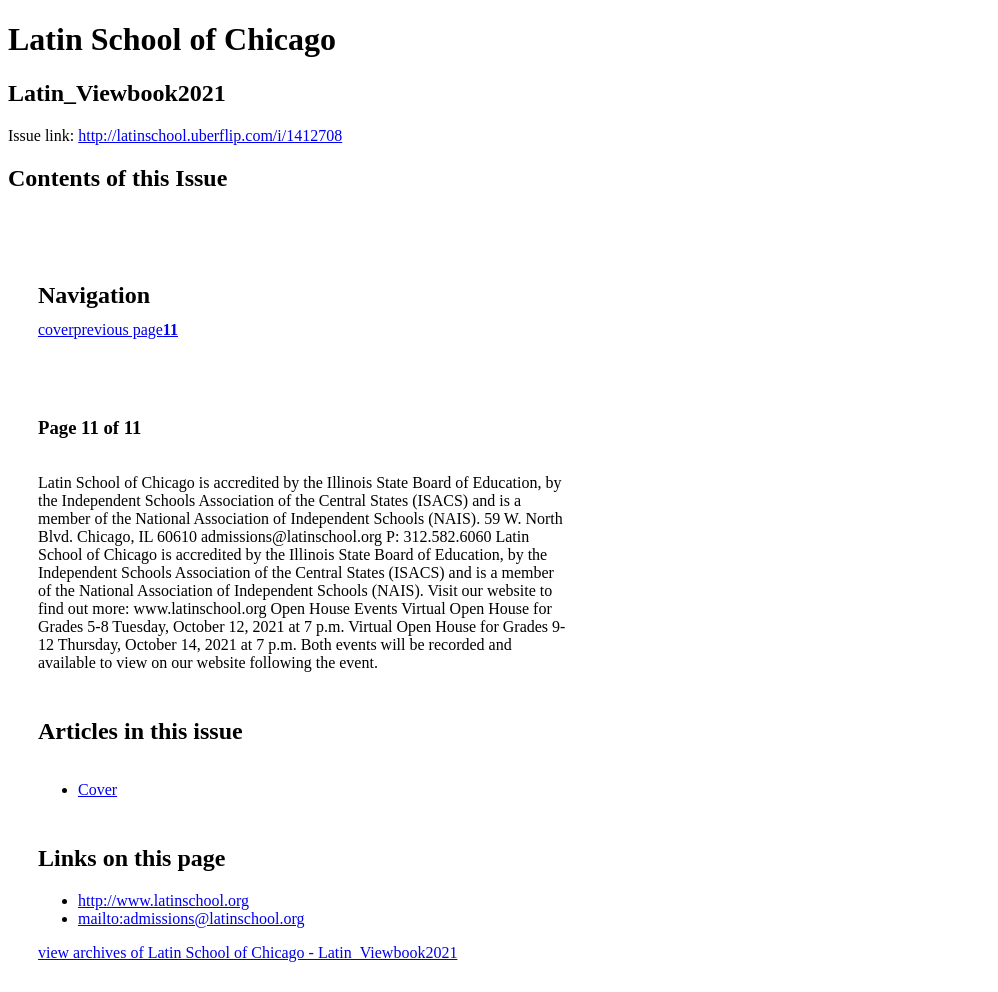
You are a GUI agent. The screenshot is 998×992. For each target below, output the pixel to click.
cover (56, 329)
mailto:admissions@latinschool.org (191, 918)
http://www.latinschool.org (163, 900)
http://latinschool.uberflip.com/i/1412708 (210, 135)
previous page (118, 329)
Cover (97, 789)
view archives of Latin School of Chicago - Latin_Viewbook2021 (247, 952)
